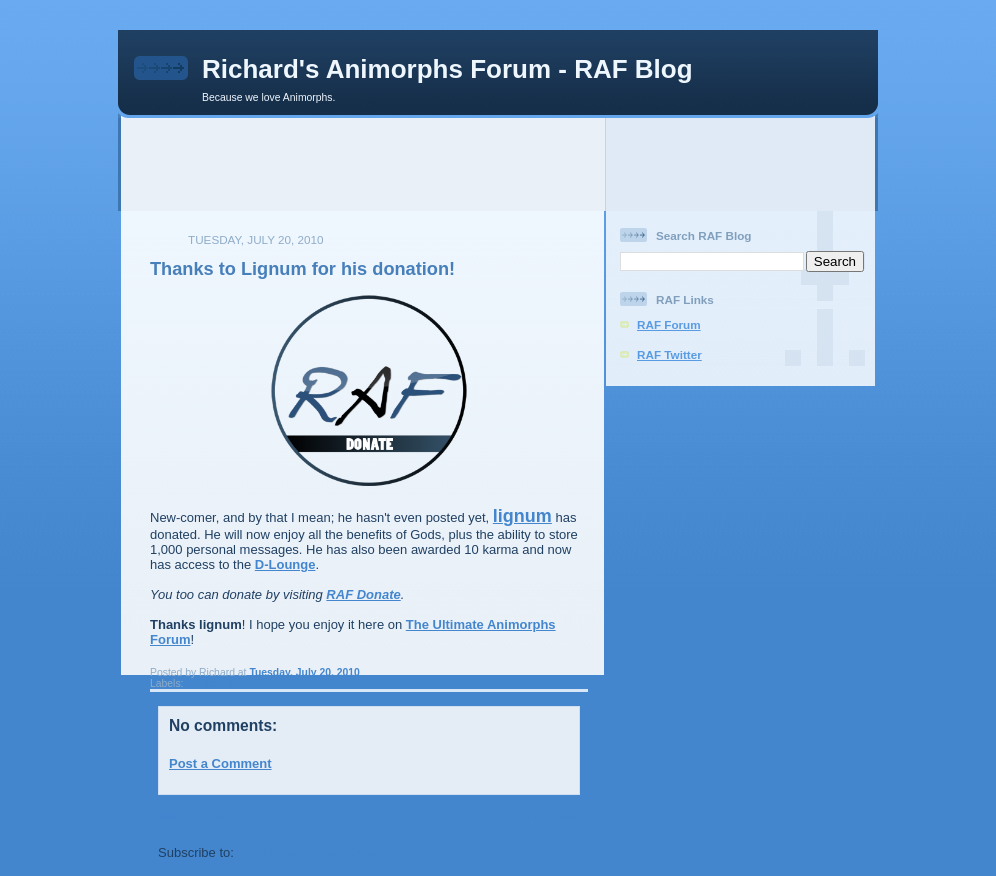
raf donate (211, 683)
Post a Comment (220, 763)
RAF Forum (669, 324)
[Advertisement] (498, 163)
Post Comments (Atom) (310, 852)
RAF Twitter (669, 354)
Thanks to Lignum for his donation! (302, 269)
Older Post (547, 816)
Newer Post (193, 816)
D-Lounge (285, 564)
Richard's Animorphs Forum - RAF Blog (447, 69)
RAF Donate (363, 594)
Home (371, 816)
